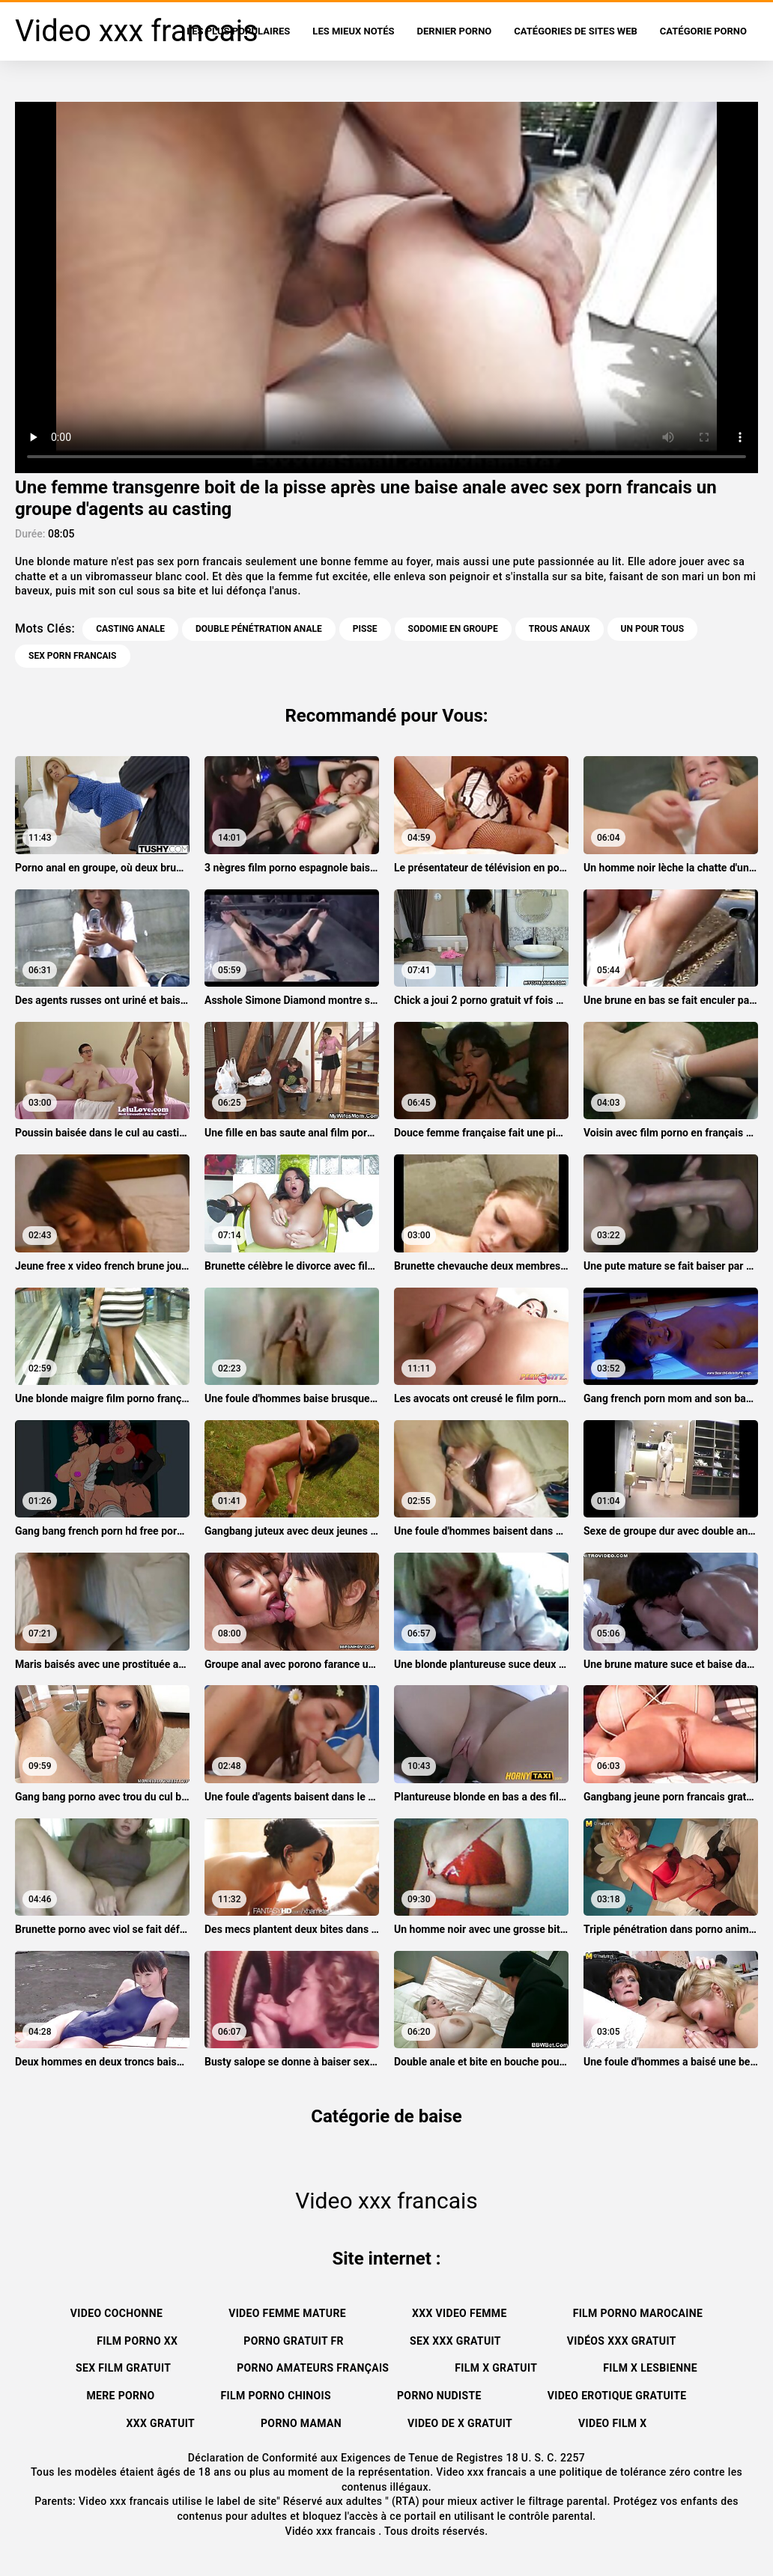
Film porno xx (137, 2341)
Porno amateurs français (313, 2368)
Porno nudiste (439, 2396)
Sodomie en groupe (453, 629)
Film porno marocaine (638, 2313)
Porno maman (301, 2423)
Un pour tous (652, 629)
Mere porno (120, 2396)
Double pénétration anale (258, 629)
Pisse (365, 629)
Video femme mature (287, 2313)
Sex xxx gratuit (455, 2341)
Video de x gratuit (459, 2423)
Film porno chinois (276, 2396)
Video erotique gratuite (617, 2396)
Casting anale (130, 629)
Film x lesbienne (650, 2368)
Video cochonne (116, 2313)
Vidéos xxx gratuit (621, 2341)
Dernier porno (454, 31)
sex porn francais (72, 656)
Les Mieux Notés (353, 31)
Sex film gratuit (123, 2368)
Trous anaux (559, 629)
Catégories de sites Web (575, 31)
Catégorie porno (703, 31)
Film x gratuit (496, 2368)
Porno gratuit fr (293, 2341)
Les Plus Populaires (238, 31)
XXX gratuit (160, 2423)
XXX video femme (459, 2313)
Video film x (612, 2423)
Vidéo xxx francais (332, 2531)
